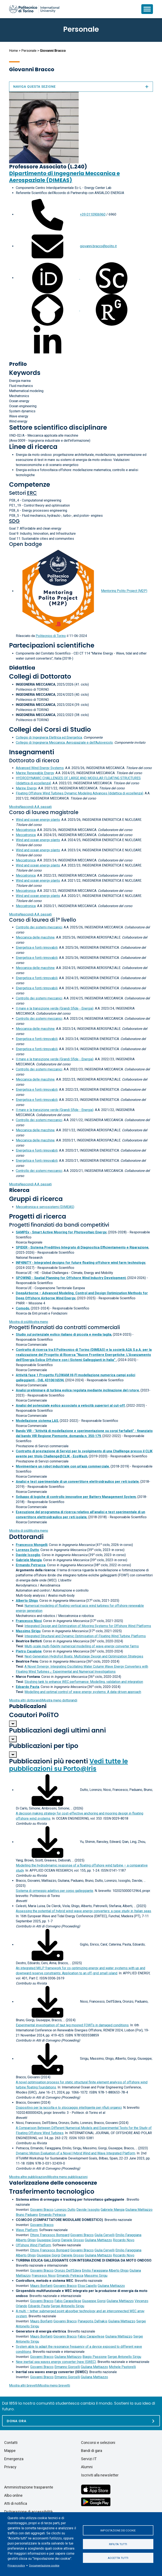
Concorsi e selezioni (98, 2442)
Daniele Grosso (72, 2240)
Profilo (18, 364)
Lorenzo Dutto (65, 2210)
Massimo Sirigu (95, 2276)
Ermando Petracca (52, 2215)
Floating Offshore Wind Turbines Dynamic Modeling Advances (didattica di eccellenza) (79, 793)
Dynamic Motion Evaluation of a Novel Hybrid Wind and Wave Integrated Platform (75, 2153)
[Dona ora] (81, 2420)
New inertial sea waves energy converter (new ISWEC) (56, 2362)
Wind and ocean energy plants (38, 820)
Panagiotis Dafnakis (92, 2321)
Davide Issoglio (88, 2210)
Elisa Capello (87, 2286)
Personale (28, 51)
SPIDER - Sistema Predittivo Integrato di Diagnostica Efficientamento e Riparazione (82, 1247)
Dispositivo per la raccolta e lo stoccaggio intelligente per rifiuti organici (69, 2108)
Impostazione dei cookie (118, 2530)
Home (13, 51)
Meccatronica (26, 830)
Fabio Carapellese (67, 2301)
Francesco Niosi (44, 2276)
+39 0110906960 (92, 214)
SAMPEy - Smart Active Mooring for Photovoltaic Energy (61, 1232)
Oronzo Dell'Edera (67, 2271)
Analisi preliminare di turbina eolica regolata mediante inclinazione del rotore (77, 1390)
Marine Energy (26, 788)
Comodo (22, 1308)
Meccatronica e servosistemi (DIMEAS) (45, 1207)
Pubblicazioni (27, 1706)
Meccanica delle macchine (35, 937)
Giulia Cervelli (104, 2235)
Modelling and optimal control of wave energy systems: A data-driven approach (82, 1692)
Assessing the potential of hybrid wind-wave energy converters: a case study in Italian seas (83, 1911)
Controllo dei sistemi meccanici (39, 927)
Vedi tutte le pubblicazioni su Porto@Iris (68, 1765)
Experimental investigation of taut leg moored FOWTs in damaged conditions (72, 2025)
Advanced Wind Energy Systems (40, 768)
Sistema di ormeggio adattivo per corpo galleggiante (54, 1891)
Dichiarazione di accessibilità (28, 2511)
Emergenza (13, 2459)
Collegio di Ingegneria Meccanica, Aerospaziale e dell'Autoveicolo (64, 743)
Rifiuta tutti (118, 2544)
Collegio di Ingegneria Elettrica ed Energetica (49, 737)
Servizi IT (89, 2459)
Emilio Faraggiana (128, 2235)
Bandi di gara (91, 2450)
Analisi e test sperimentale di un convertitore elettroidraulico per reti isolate (77, 1482)
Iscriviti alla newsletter (100, 2475)
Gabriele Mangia (112, 2210)
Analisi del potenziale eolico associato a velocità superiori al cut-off (70, 1405)
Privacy (10, 2467)
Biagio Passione (94, 2357)
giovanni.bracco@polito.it (98, 246)
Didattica (22, 667)
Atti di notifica (15, 2503)
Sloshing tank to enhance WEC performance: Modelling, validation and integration (83, 1682)
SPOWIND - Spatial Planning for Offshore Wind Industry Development (71, 1278)
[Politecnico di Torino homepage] (34, 9)
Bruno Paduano (27, 2215)
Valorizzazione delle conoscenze (53, 2183)
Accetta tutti (118, 2558)
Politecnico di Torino (51, 636)
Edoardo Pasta (39, 2306)
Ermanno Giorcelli (67, 2367)
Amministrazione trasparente (28, 2487)
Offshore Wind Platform (33, 2245)
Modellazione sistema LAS (37, 1421)
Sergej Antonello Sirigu (67, 2306)
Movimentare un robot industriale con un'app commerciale (62, 1466)
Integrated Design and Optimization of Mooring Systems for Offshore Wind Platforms (87, 1626)
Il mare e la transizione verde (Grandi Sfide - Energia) (54, 1008)
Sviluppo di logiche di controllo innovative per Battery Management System (76, 1497)
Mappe (10, 2450)
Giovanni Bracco (42, 2210)
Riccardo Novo (123, 2240)
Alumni (87, 2467)
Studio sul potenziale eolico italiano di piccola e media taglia (63, 1334)
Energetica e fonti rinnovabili (37, 948)
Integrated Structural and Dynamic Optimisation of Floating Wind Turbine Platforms (85, 1636)
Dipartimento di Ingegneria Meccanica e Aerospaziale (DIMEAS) (64, 177)
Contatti (11, 2442)
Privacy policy (16, 2565)
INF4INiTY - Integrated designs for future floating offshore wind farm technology (80, 1263)
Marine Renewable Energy (35, 773)
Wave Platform (27, 2230)
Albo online (13, 2495)
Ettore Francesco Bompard (49, 2235)
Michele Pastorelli (122, 2367)
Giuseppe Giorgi (48, 2240)
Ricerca (19, 1190)
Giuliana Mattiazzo (139, 2210)
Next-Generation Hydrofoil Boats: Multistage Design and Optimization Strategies (83, 1656)
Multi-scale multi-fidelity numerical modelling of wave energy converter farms (81, 1646)
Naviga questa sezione (81, 87)
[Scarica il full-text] (47, 1790)
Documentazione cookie (44, 2565)
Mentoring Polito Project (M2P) (124, 591)
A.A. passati (30, 807)
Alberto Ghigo (26, 2240)
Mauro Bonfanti (41, 2286)
